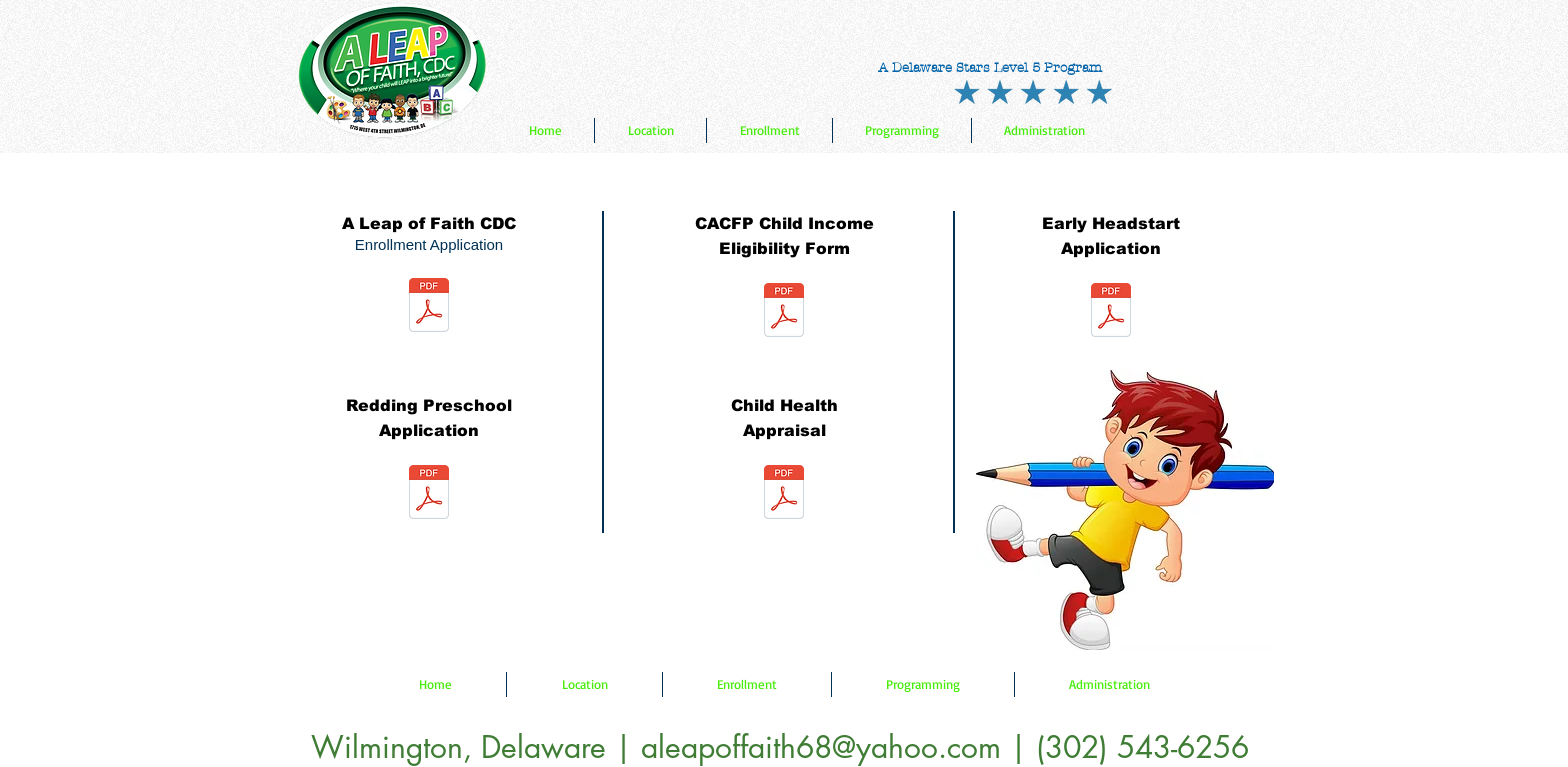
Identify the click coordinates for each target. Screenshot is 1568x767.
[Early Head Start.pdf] (1111, 312)
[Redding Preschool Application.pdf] (429, 494)
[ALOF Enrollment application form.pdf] (429, 307)
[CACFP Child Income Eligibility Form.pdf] (784, 312)
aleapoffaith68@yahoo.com (821, 747)
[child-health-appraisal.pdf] (784, 494)
